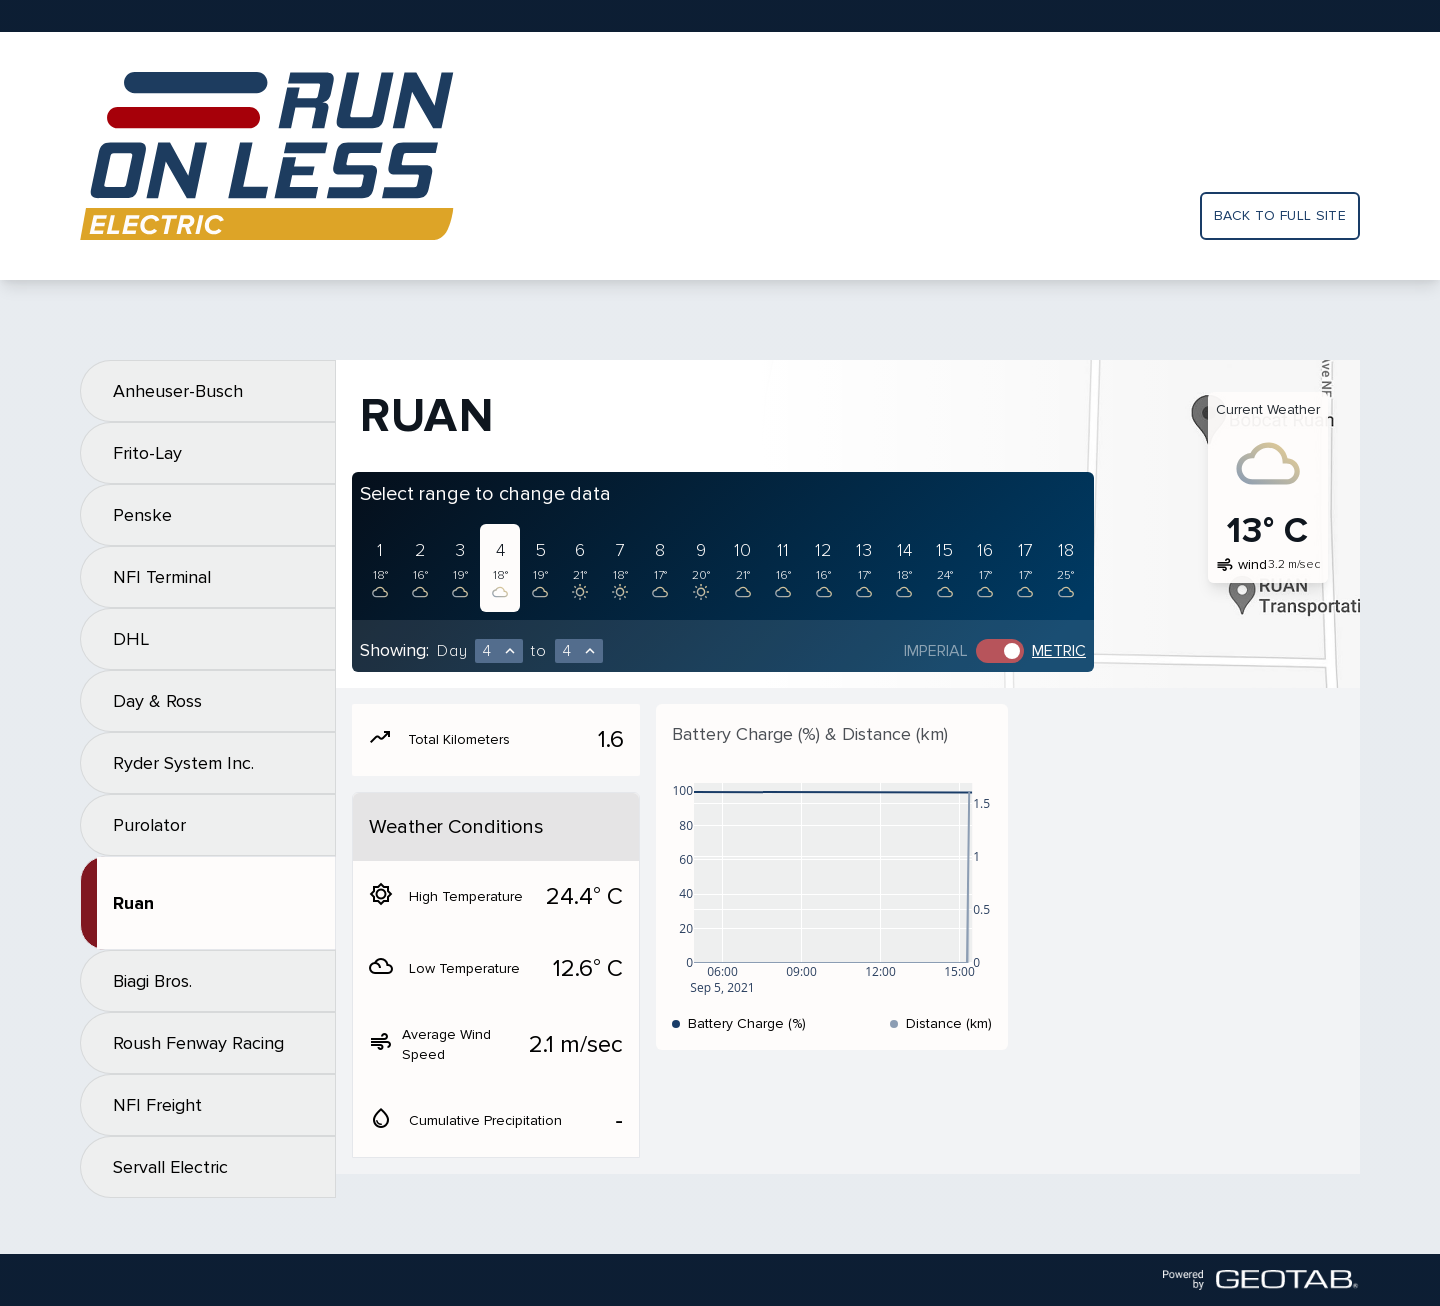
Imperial (936, 651)
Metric (1059, 651)
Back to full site (1280, 215)
